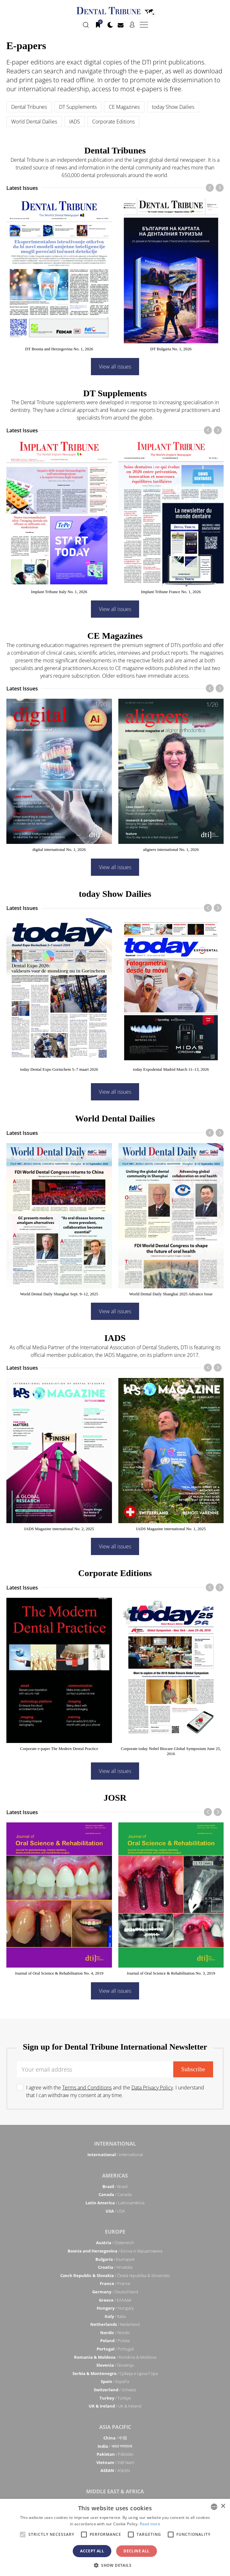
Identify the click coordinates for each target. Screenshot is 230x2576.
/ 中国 (115, 2438)
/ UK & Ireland (115, 2406)
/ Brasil (115, 2186)
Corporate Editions (113, 121)
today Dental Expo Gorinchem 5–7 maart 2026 (59, 1069)
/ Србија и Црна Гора (115, 2373)
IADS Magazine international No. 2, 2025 (59, 1528)
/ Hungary (115, 2308)
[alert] (115, 2537)
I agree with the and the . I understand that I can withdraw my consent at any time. (115, 2091)
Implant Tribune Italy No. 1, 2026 (59, 591)
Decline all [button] (136, 2551)
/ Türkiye (115, 2398)
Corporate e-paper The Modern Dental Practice (59, 1748)
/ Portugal (115, 2349)
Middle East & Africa (115, 2491)
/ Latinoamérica (115, 2203)
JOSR (115, 1798)
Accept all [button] (92, 2551)
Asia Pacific (115, 2427)
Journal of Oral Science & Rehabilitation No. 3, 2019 (171, 1973)
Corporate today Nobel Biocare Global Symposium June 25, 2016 (171, 1751)
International (115, 2143)
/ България (115, 2259)
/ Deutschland (115, 2292)
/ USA (115, 2211)
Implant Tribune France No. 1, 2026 (171, 591)
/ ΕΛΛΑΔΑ (115, 2300)
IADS (74, 121)
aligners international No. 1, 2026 (171, 849)
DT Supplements (78, 106)
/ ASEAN (115, 2470)
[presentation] (210, 188)
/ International (115, 2154)
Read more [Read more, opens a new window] (150, 2524)
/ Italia (115, 2316)
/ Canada (115, 2194)
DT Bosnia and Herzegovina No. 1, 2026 (59, 348)
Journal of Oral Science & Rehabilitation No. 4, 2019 (59, 1973)
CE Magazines (124, 106)
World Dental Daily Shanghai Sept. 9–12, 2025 (59, 1294)
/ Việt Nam (115, 2462)
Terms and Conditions (87, 2087)
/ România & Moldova (115, 2357)
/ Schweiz (115, 2390)
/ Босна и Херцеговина (115, 2251)
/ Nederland (115, 2324)
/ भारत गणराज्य (115, 2446)
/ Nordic (115, 2332)
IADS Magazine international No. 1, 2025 (171, 1528)
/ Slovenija (115, 2365)
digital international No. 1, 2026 (59, 849)
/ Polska (115, 2340)
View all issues (115, 366)
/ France (115, 2283)
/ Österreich (115, 2242)
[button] (115, 2565)
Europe (115, 2231)
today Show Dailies (173, 106)
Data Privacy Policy (152, 2087)
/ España (115, 2381)
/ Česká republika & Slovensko (115, 2275)
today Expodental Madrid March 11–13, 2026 (171, 1069)
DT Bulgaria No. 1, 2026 (171, 348)
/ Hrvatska (115, 2267)
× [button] (222, 2506)
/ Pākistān (115, 2454)
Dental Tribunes (29, 106)
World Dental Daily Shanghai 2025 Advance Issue (171, 1294)
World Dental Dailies (34, 121)
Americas (115, 2175)
